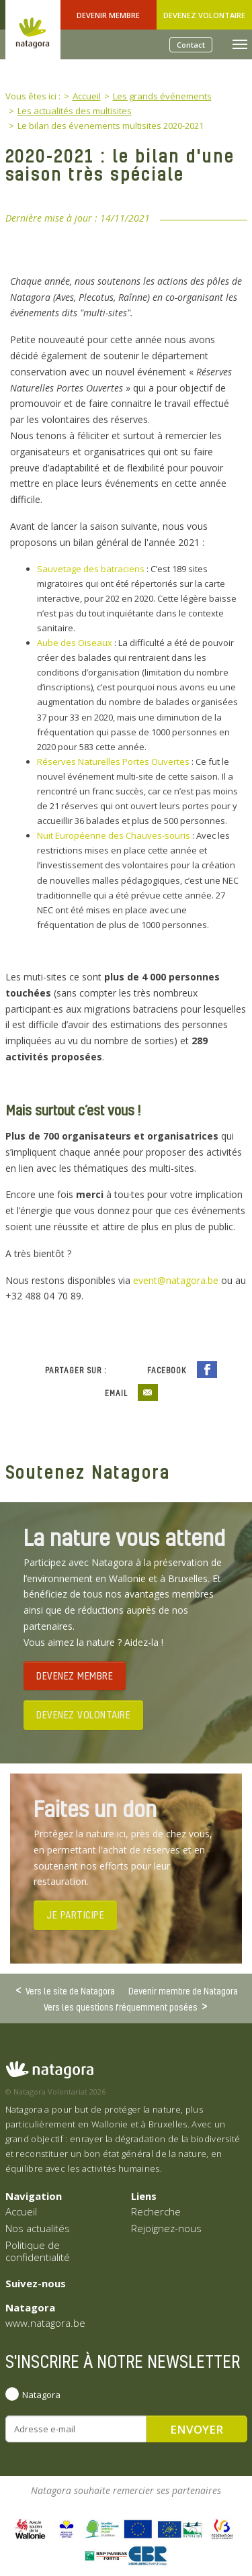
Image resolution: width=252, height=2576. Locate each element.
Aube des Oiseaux (74, 643)
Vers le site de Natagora (70, 1990)
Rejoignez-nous (166, 2228)
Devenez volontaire (204, 15)
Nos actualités (37, 2228)
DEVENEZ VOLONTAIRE (83, 1714)
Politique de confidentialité (37, 2251)
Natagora (41, 2395)
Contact (191, 45)
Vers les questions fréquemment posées (121, 2006)
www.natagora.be (45, 2323)
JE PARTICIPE (75, 1914)
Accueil (21, 2211)
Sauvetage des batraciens (90, 569)
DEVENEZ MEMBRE (74, 1675)
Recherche (156, 2211)
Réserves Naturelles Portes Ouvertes (113, 761)
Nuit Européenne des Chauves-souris (113, 835)
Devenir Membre (108, 15)
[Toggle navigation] (240, 44)
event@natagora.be (175, 1280)
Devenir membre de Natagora (183, 1990)
